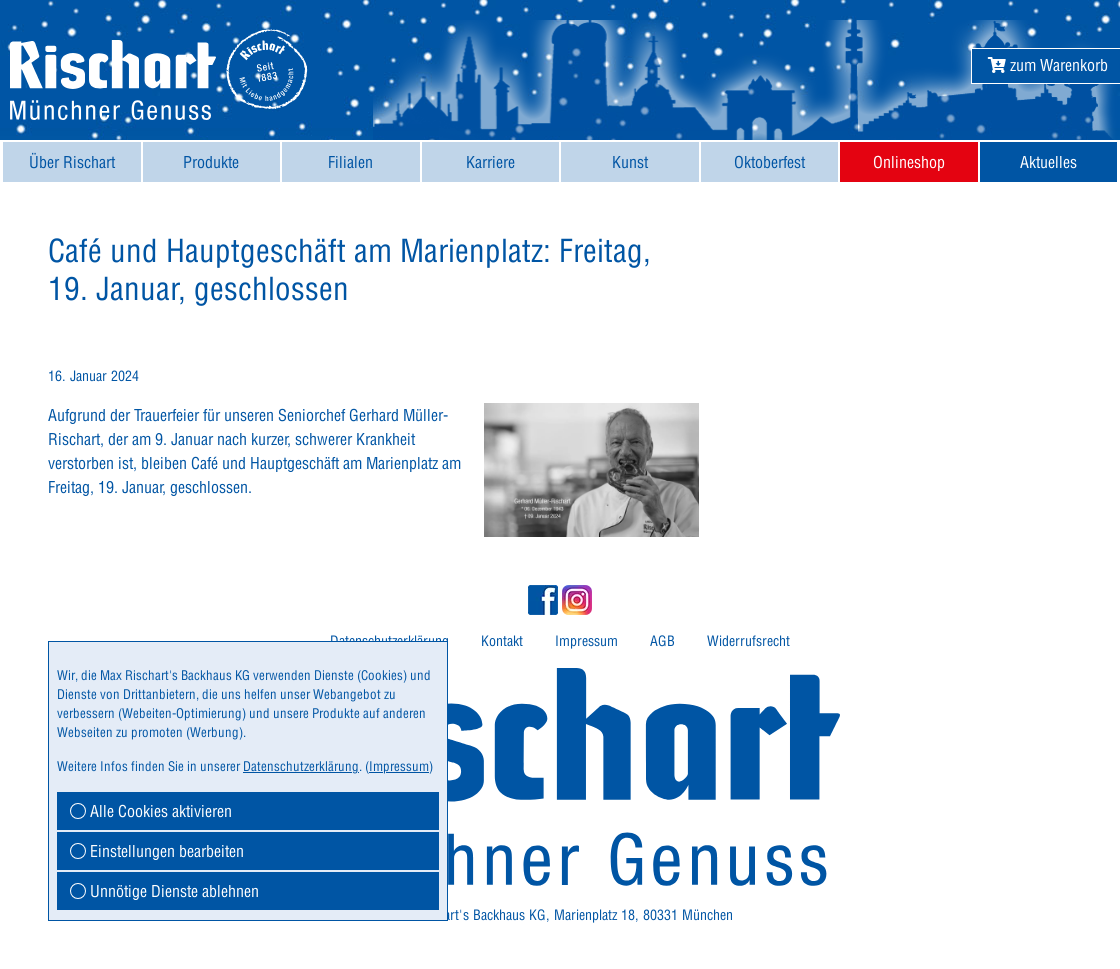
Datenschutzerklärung (301, 766)
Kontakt (502, 641)
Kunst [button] (630, 162)
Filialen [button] (350, 162)
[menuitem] (72, 162)
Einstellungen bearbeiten (157, 851)
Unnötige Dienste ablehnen (164, 891)
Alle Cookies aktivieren (151, 811)
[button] (1048, 65)
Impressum (586, 641)
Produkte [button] (211, 162)
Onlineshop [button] (909, 162)
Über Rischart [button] (72, 162)
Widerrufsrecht (748, 641)
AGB (662, 641)
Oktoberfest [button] (769, 162)
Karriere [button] (490, 162)
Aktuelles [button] (1048, 162)
